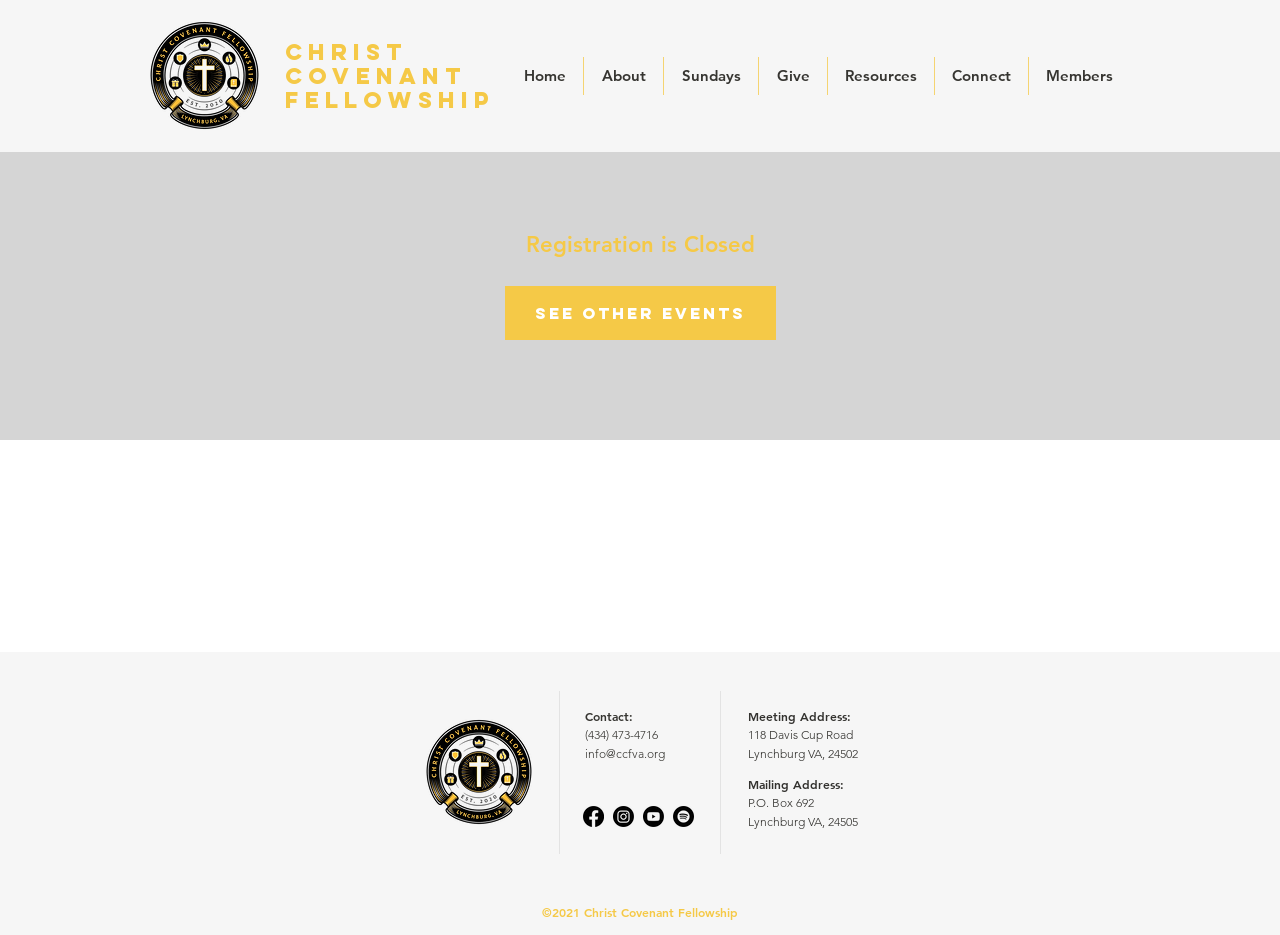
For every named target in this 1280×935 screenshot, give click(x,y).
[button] (623, 76)
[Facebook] (593, 816)
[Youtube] (653, 816)
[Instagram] (623, 816)
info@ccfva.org (625, 753)
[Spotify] (683, 816)
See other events (640, 313)
